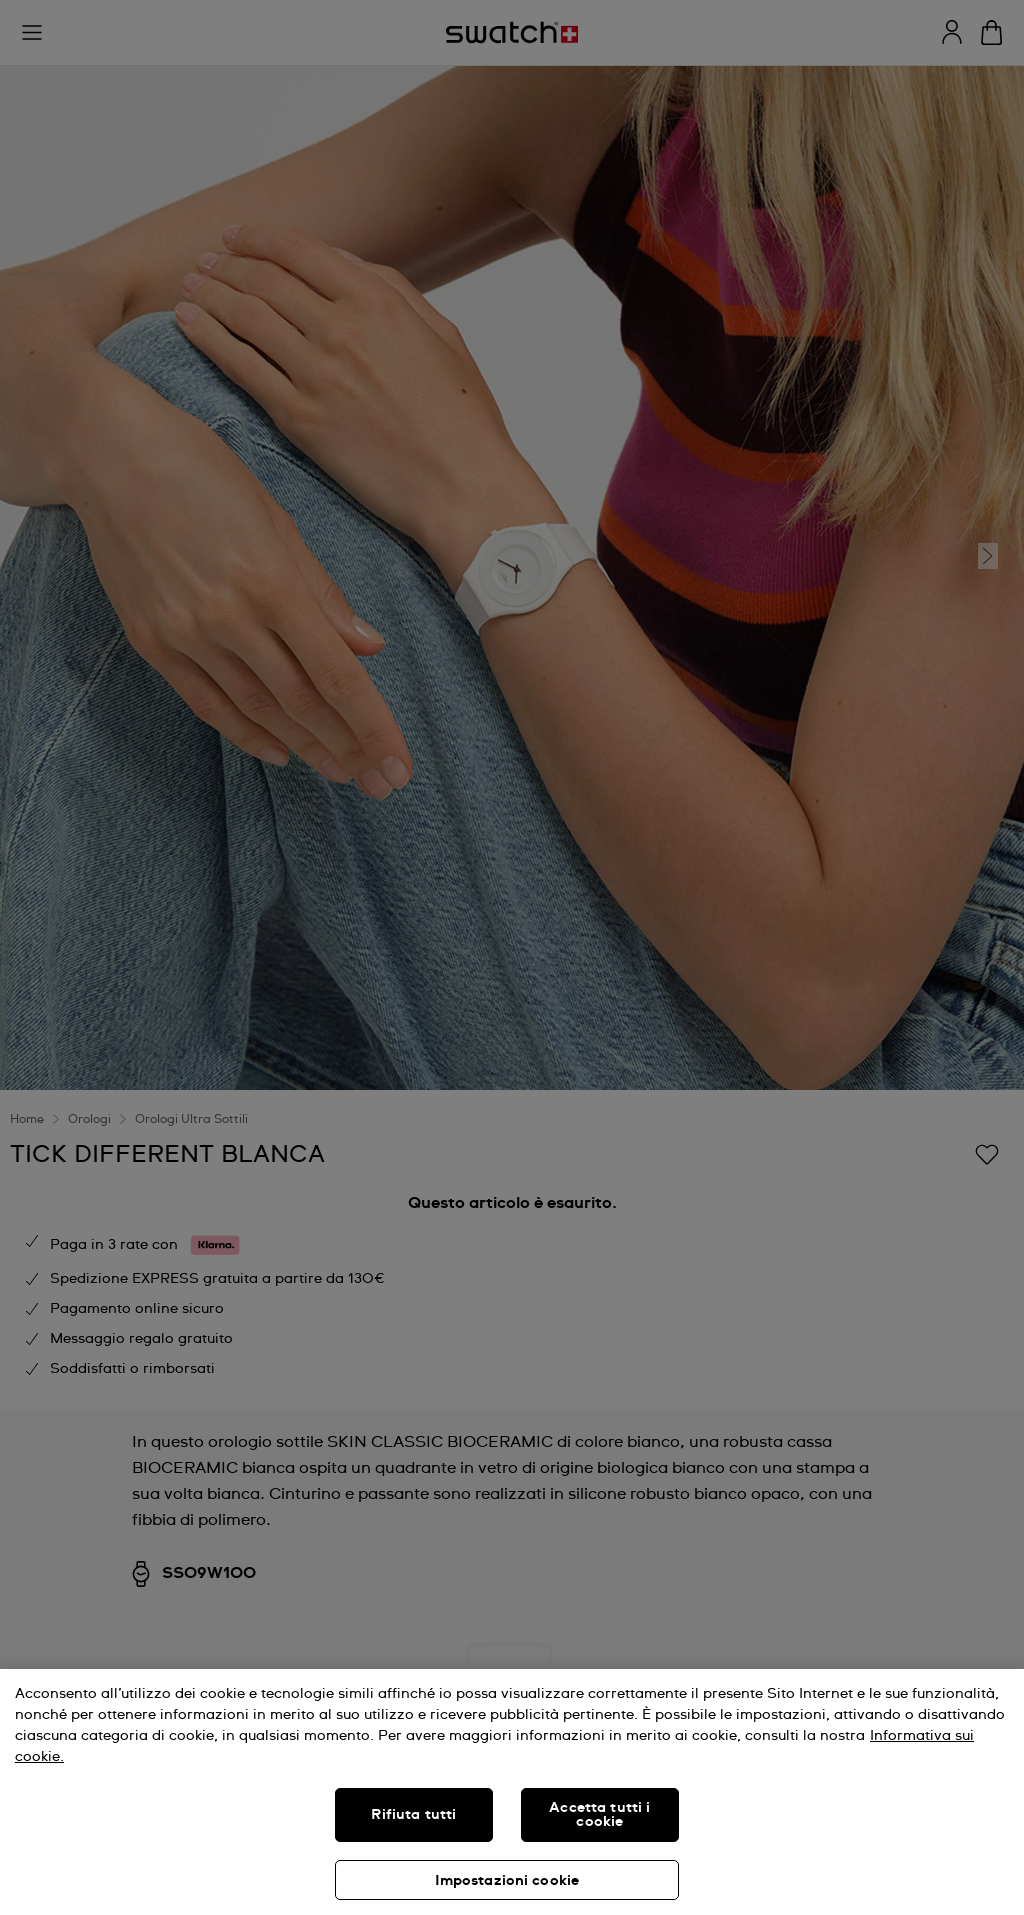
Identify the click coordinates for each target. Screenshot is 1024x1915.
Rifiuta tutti (413, 1815)
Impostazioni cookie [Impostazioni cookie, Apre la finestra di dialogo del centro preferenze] (507, 1881)
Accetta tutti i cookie (599, 1815)
